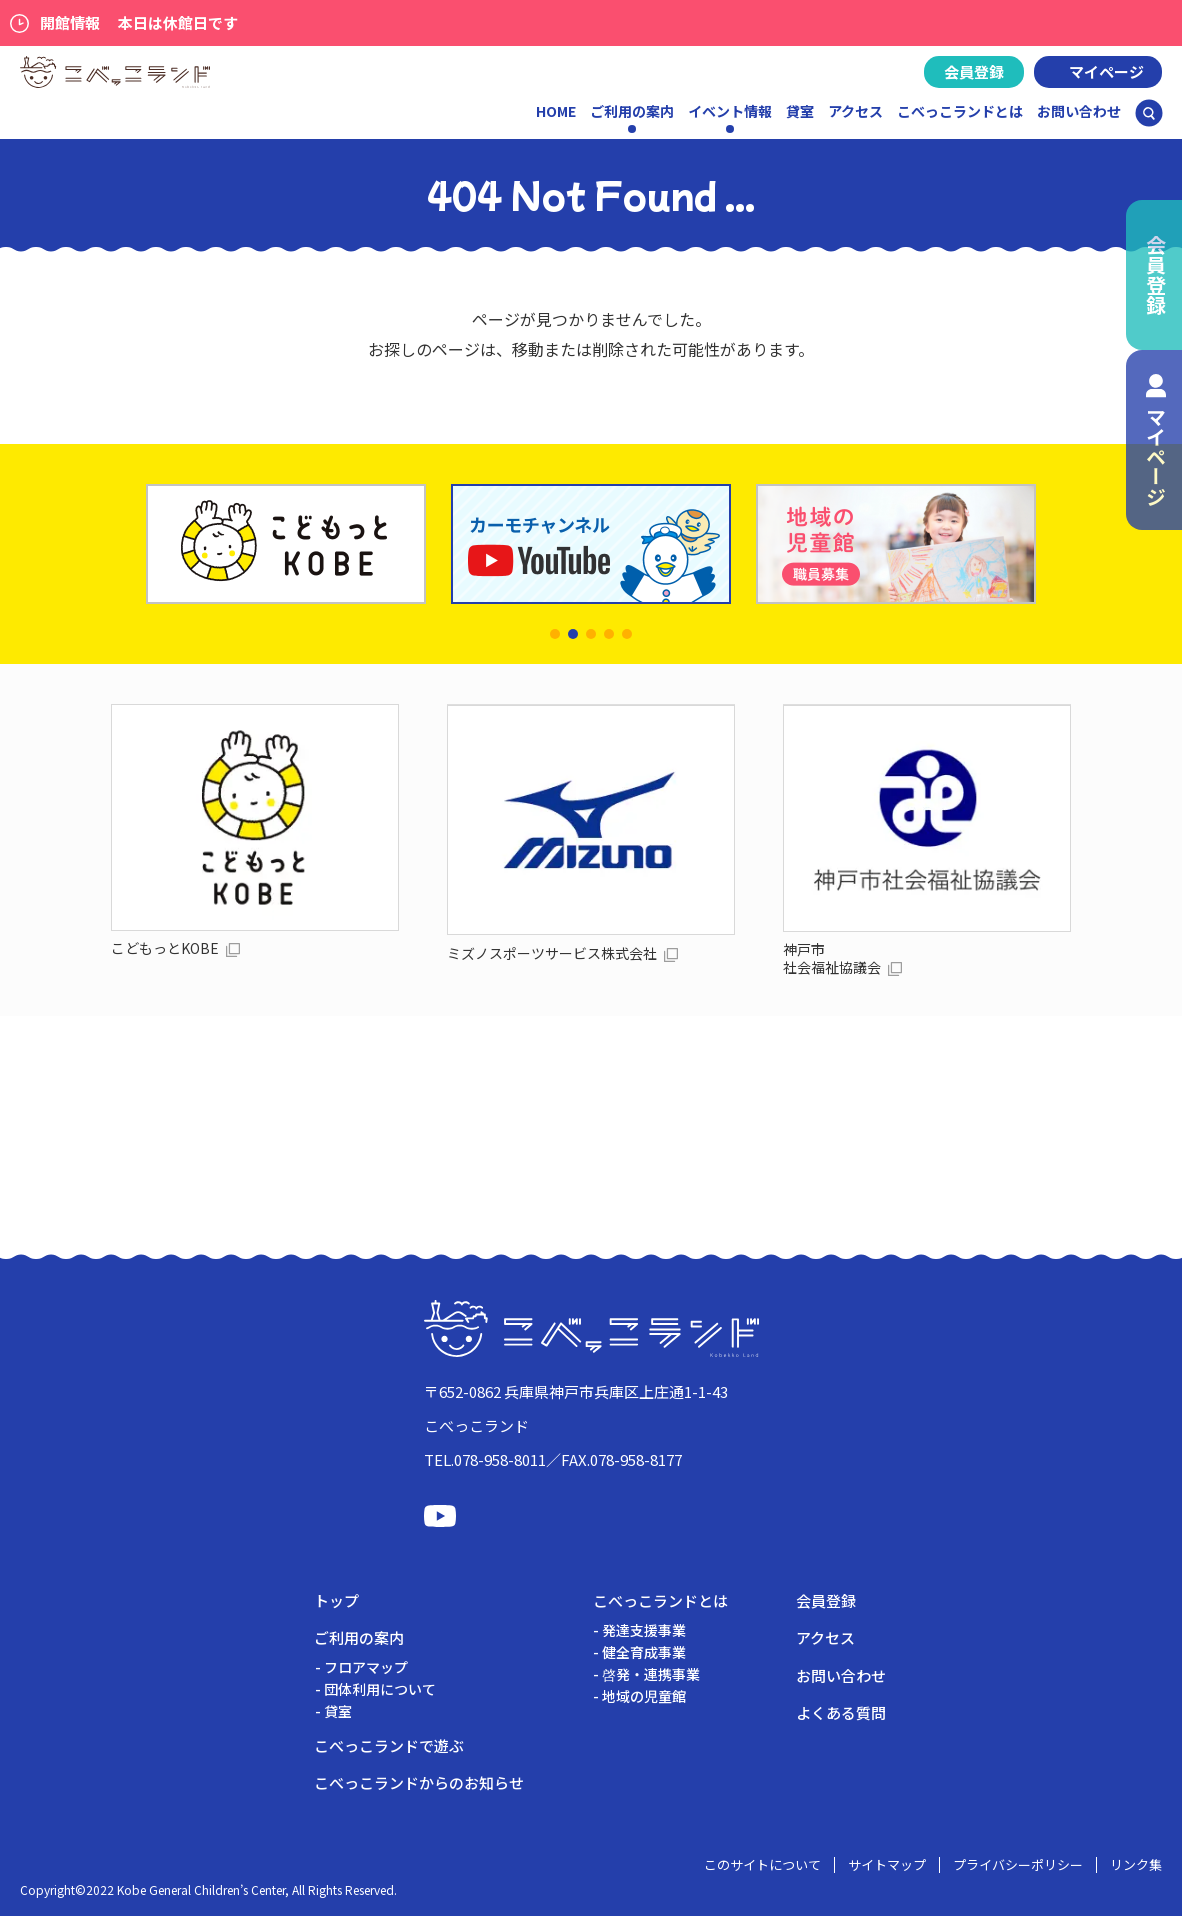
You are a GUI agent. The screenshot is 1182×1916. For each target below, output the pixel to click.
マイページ (1106, 71)
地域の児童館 (644, 1696)
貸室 (800, 111)
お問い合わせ (1079, 111)
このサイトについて (762, 1864)
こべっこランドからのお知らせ (419, 1782)
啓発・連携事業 (651, 1674)
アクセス (855, 111)
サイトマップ (887, 1864)
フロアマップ (366, 1667)
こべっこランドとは (960, 111)
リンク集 (1136, 1864)
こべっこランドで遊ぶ (389, 1745)
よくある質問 (841, 1712)
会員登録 (974, 71)
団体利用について (380, 1689)
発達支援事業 (644, 1630)
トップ (336, 1600)
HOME (556, 111)
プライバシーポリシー (1018, 1864)
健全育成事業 (644, 1652)
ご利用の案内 (359, 1637)
